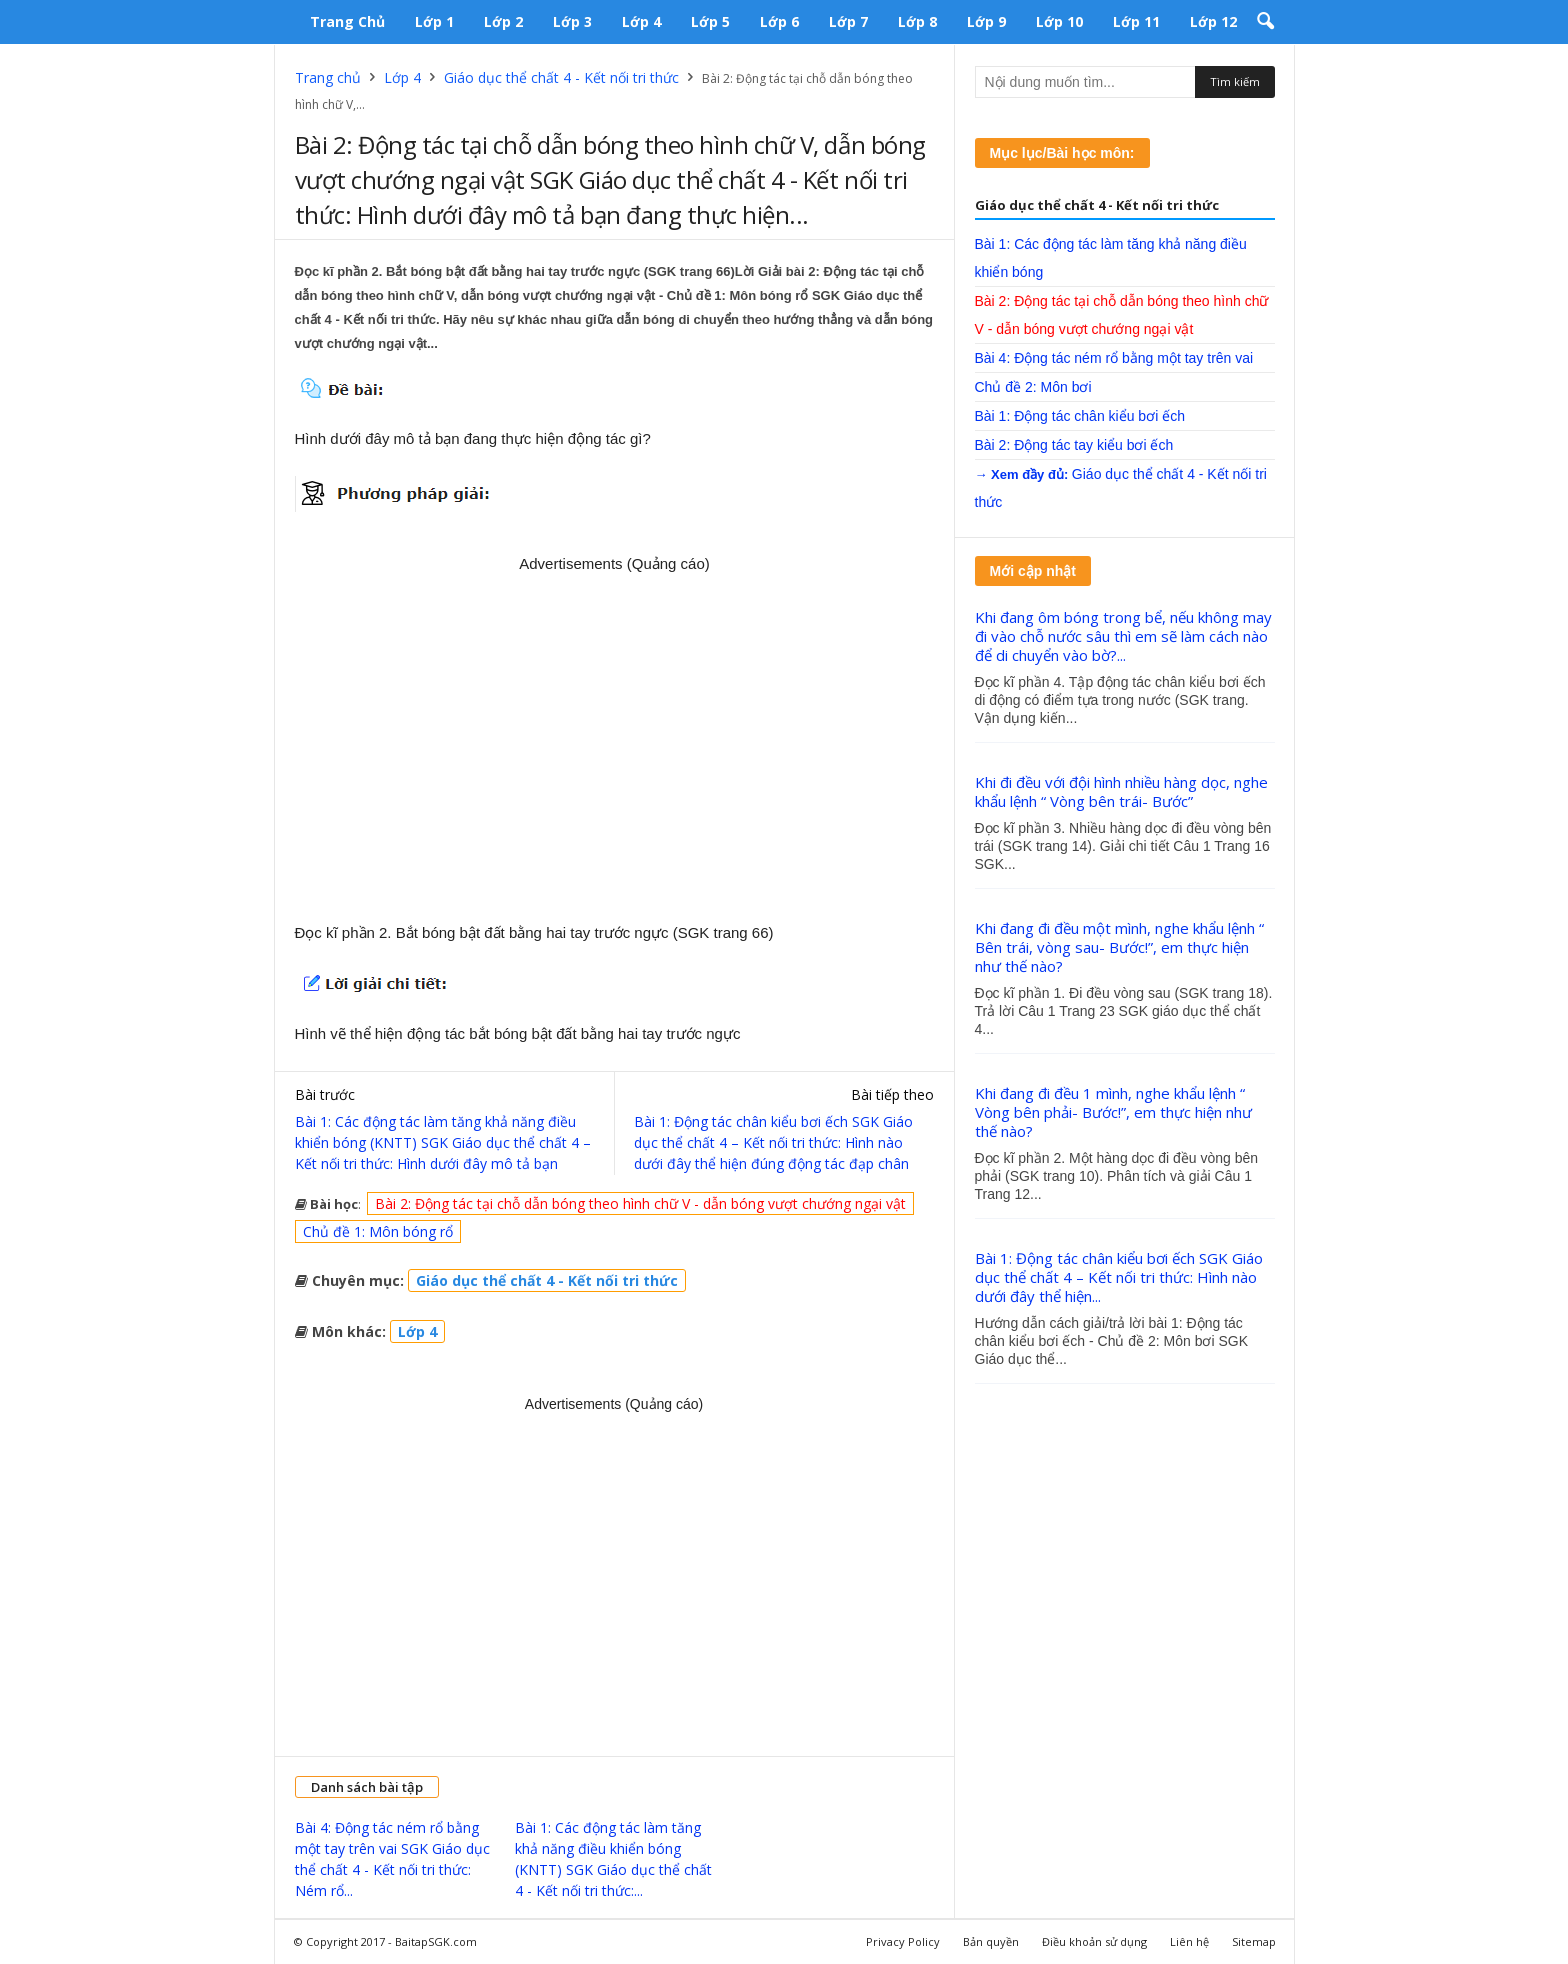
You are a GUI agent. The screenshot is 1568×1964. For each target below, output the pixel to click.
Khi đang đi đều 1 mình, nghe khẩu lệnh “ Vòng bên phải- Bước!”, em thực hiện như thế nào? (1113, 1112)
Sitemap (1254, 1941)
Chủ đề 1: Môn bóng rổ (378, 1231)
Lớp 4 (641, 21)
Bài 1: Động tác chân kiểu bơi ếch (1080, 416)
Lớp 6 (779, 21)
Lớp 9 (986, 21)
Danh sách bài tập (367, 1787)
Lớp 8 (917, 21)
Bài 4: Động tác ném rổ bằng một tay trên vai (1114, 358)
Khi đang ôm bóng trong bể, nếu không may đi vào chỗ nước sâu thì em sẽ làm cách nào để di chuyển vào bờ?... (1123, 636)
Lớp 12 (1213, 21)
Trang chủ (347, 21)
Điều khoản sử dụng (1094, 1941)
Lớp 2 (503, 21)
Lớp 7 (848, 21)
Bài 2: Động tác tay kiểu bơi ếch (1074, 445)
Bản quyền (991, 1941)
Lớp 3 (572, 21)
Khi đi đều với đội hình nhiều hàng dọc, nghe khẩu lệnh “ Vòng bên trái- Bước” (1121, 791)
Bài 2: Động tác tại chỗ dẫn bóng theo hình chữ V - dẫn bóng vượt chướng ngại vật (640, 1203)
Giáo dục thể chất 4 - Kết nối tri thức (561, 77)
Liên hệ (1189, 1941)
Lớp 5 (710, 21)
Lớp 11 (1136, 21)
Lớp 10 (1059, 21)
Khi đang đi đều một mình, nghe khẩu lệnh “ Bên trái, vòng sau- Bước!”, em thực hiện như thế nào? (1119, 947)
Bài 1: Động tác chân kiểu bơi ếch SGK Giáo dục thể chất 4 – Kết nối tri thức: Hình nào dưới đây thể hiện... (1119, 1277)
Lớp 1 (434, 21)
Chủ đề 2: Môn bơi (1033, 387)
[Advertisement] (615, 740)
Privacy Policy (903, 1941)
